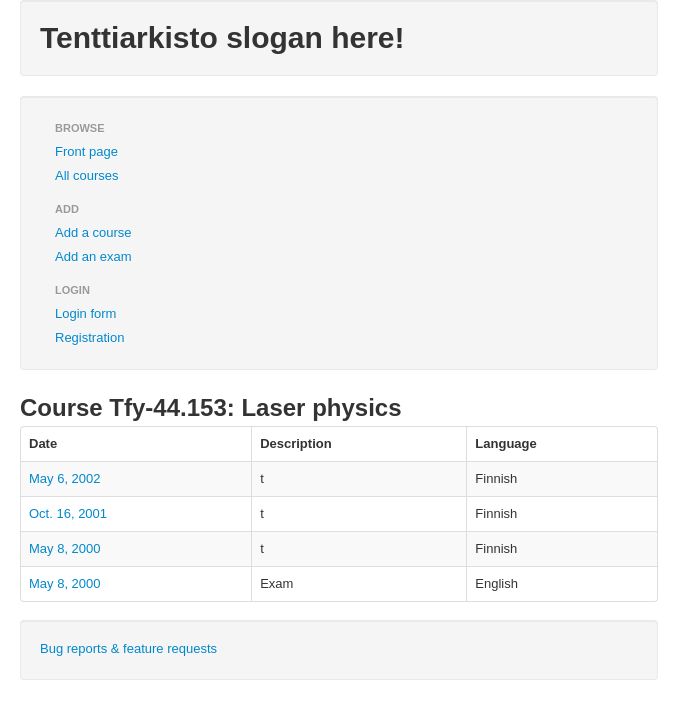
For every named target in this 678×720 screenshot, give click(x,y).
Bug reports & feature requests (128, 648)
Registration (89, 337)
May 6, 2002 (65, 478)
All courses (87, 175)
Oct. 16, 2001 (68, 513)
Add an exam (93, 256)
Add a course (93, 232)
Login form (85, 313)
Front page (86, 151)
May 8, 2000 (65, 548)
